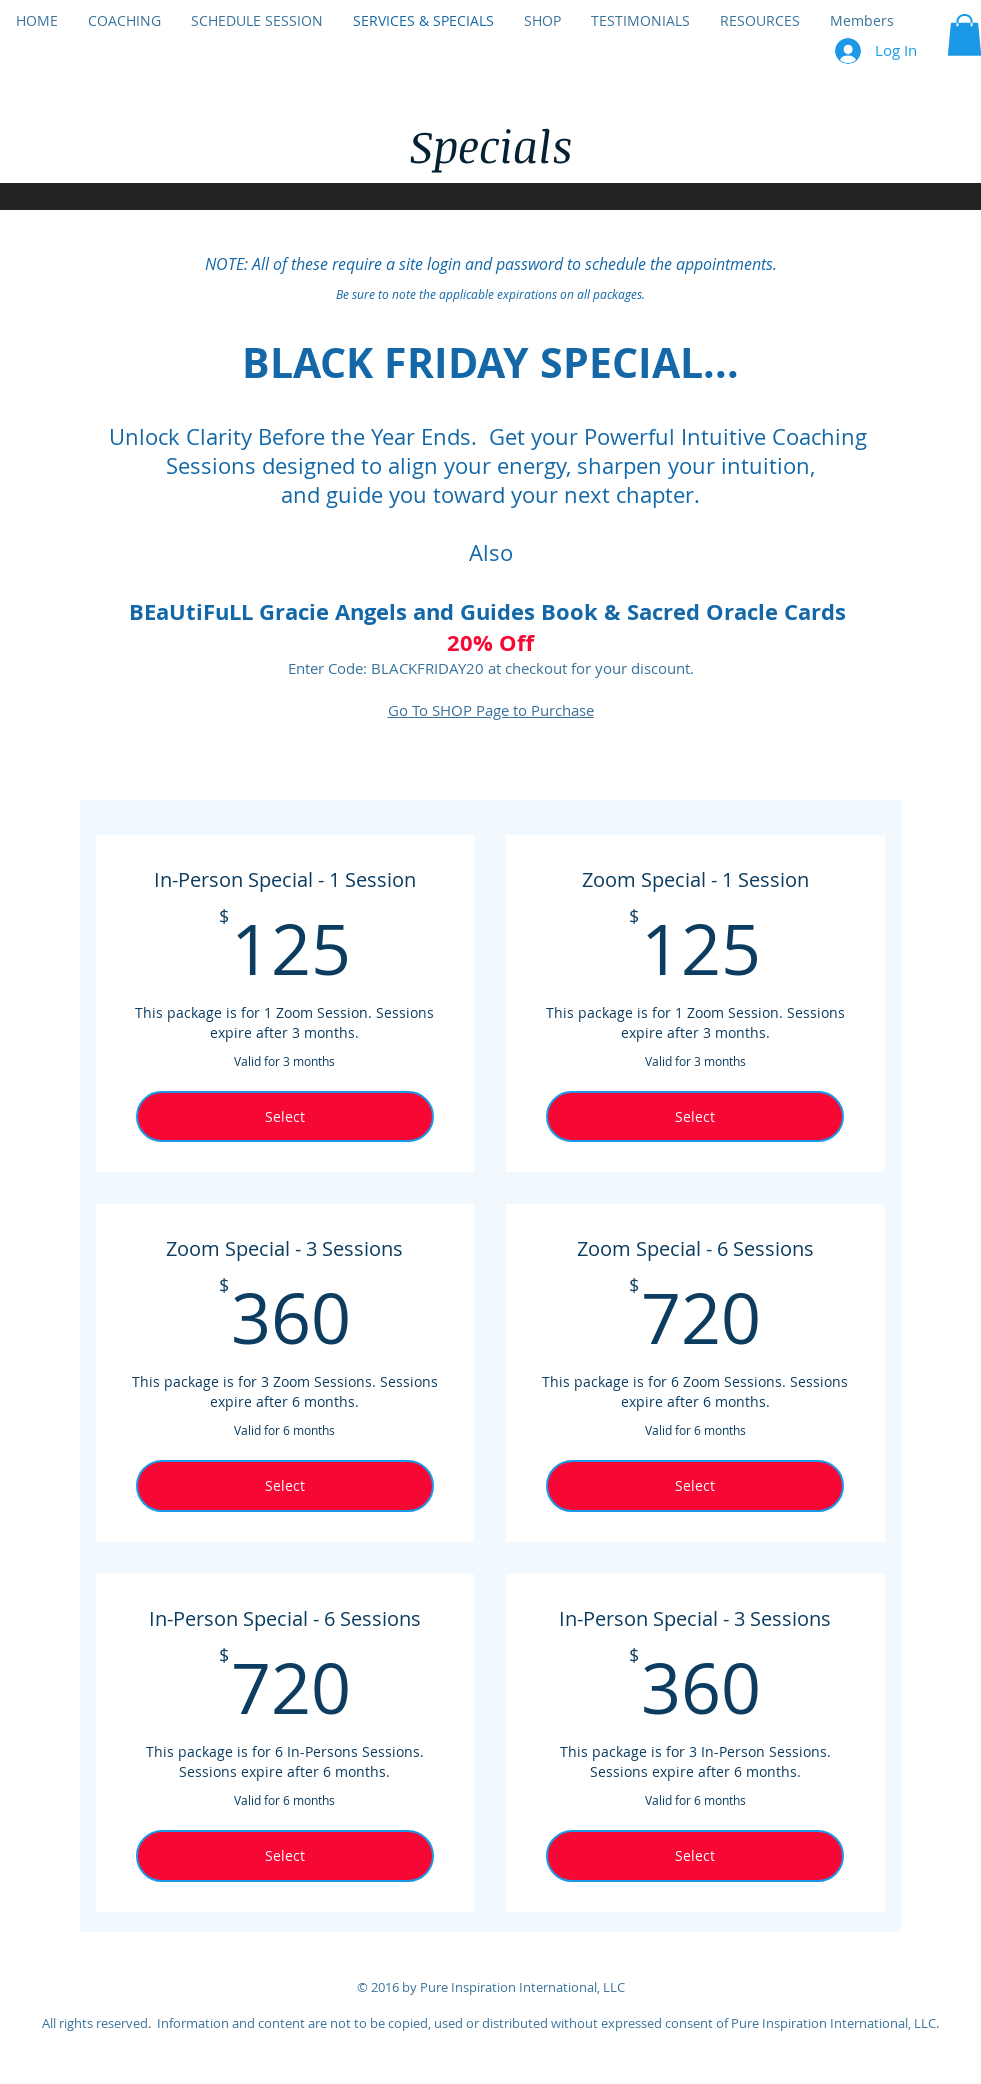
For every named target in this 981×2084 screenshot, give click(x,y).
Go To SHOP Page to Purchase (491, 710)
